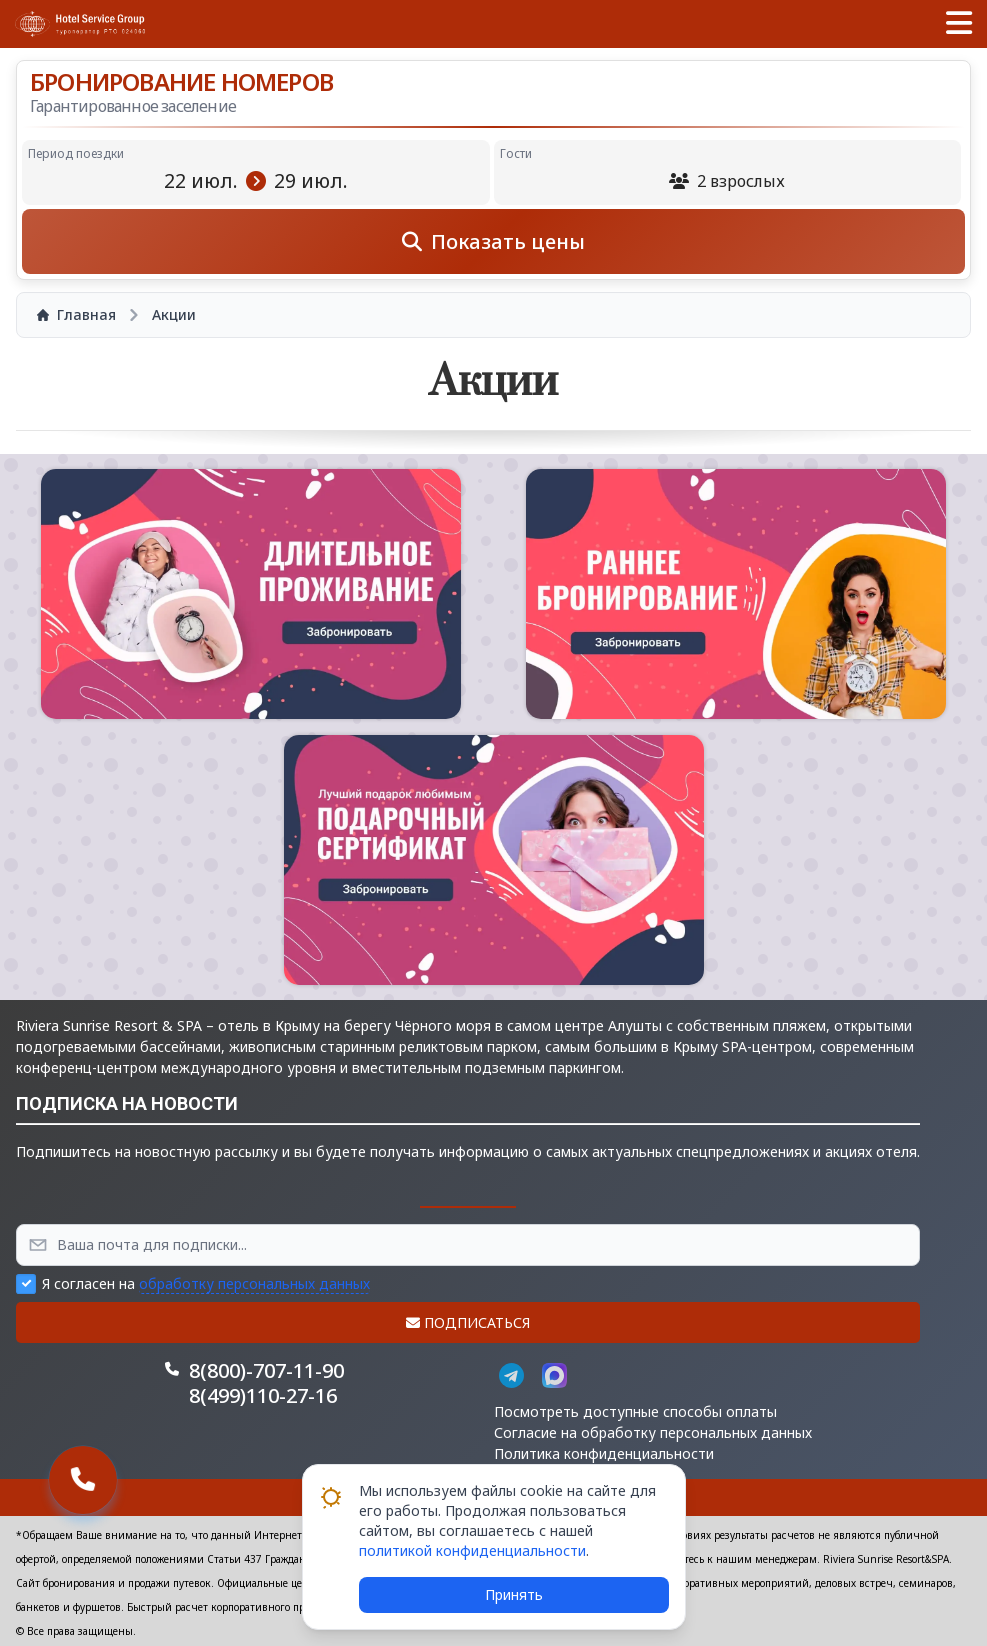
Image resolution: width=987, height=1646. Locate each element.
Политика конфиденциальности (604, 1453)
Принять (514, 1594)
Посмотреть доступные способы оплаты (635, 1411)
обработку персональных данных (254, 1283)
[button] (959, 24)
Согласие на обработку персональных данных (653, 1432)
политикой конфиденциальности (472, 1550)
